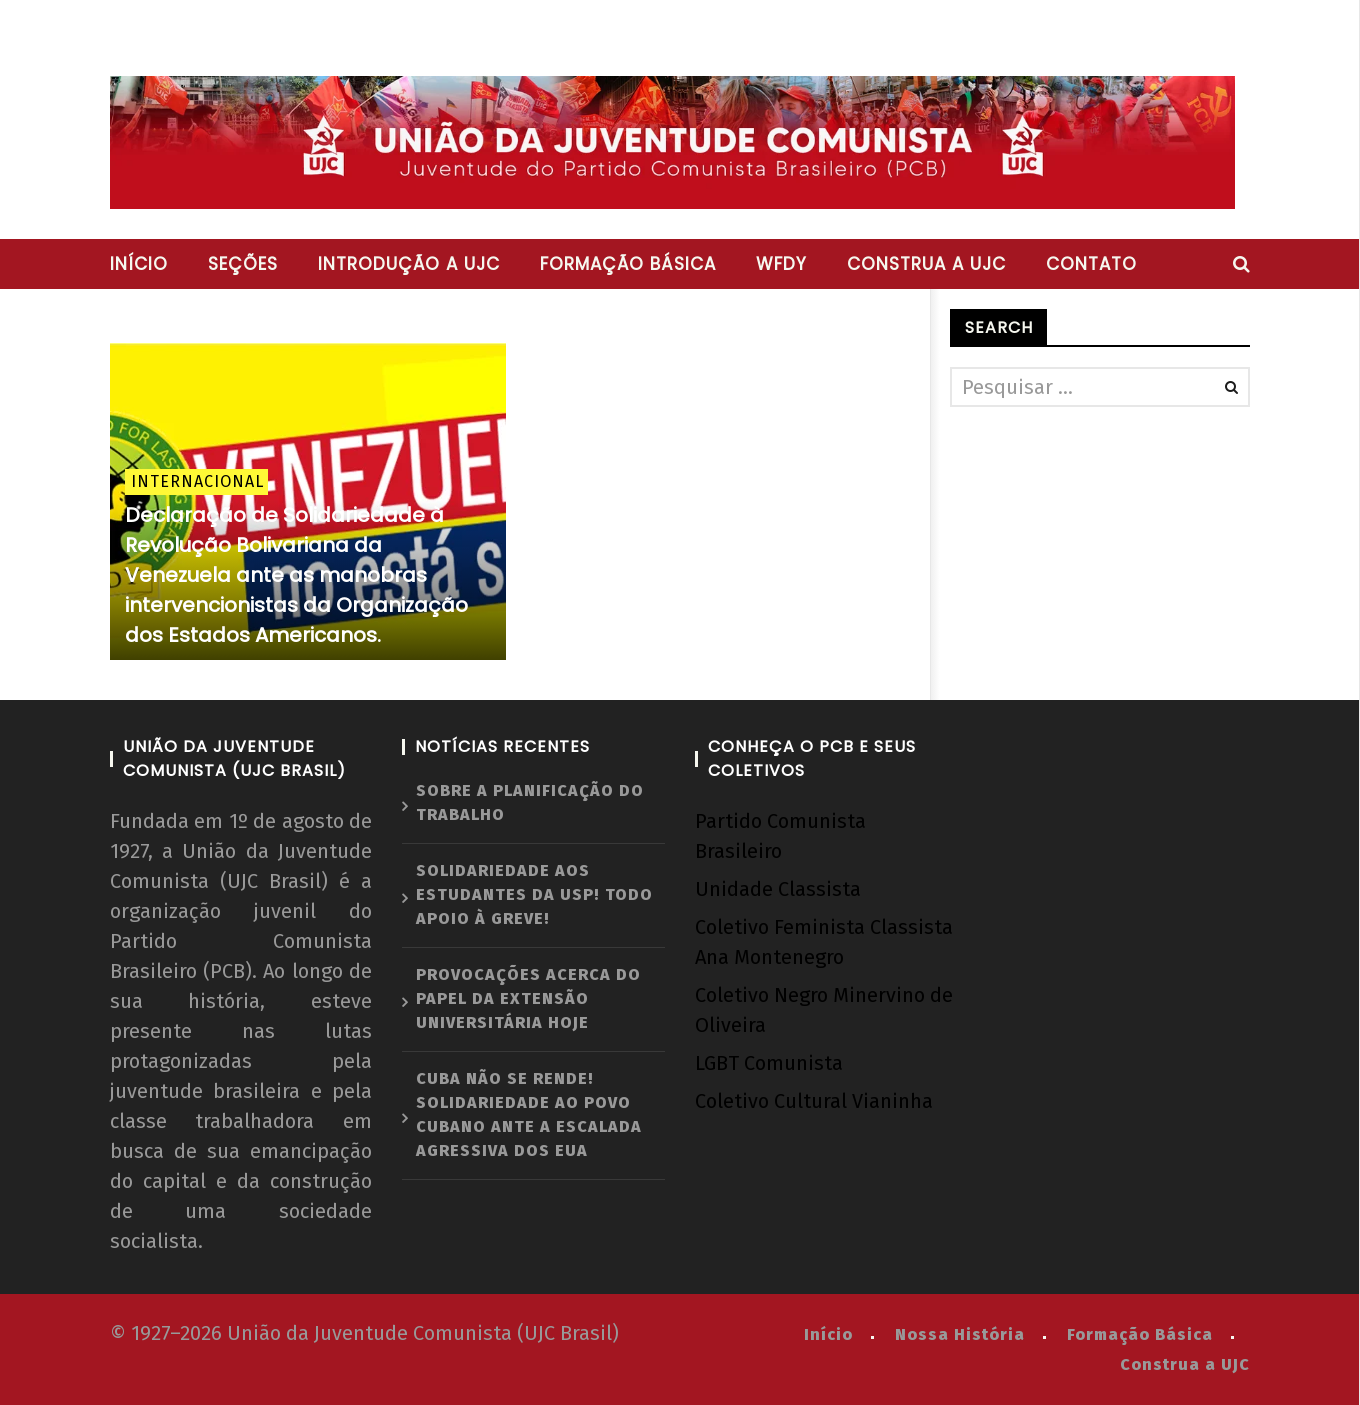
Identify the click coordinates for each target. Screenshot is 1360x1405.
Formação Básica (1140, 1334)
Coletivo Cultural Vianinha (814, 1101)
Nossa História (960, 1334)
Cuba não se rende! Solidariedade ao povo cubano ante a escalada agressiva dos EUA (529, 1114)
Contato (1091, 264)
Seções (243, 264)
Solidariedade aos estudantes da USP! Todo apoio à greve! (534, 894)
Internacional (197, 481)
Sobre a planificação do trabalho (530, 802)
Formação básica (628, 264)
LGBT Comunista (769, 1063)
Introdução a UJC (409, 264)
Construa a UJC (926, 264)
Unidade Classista (778, 889)
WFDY (781, 264)
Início (139, 264)
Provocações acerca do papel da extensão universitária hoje (528, 998)
